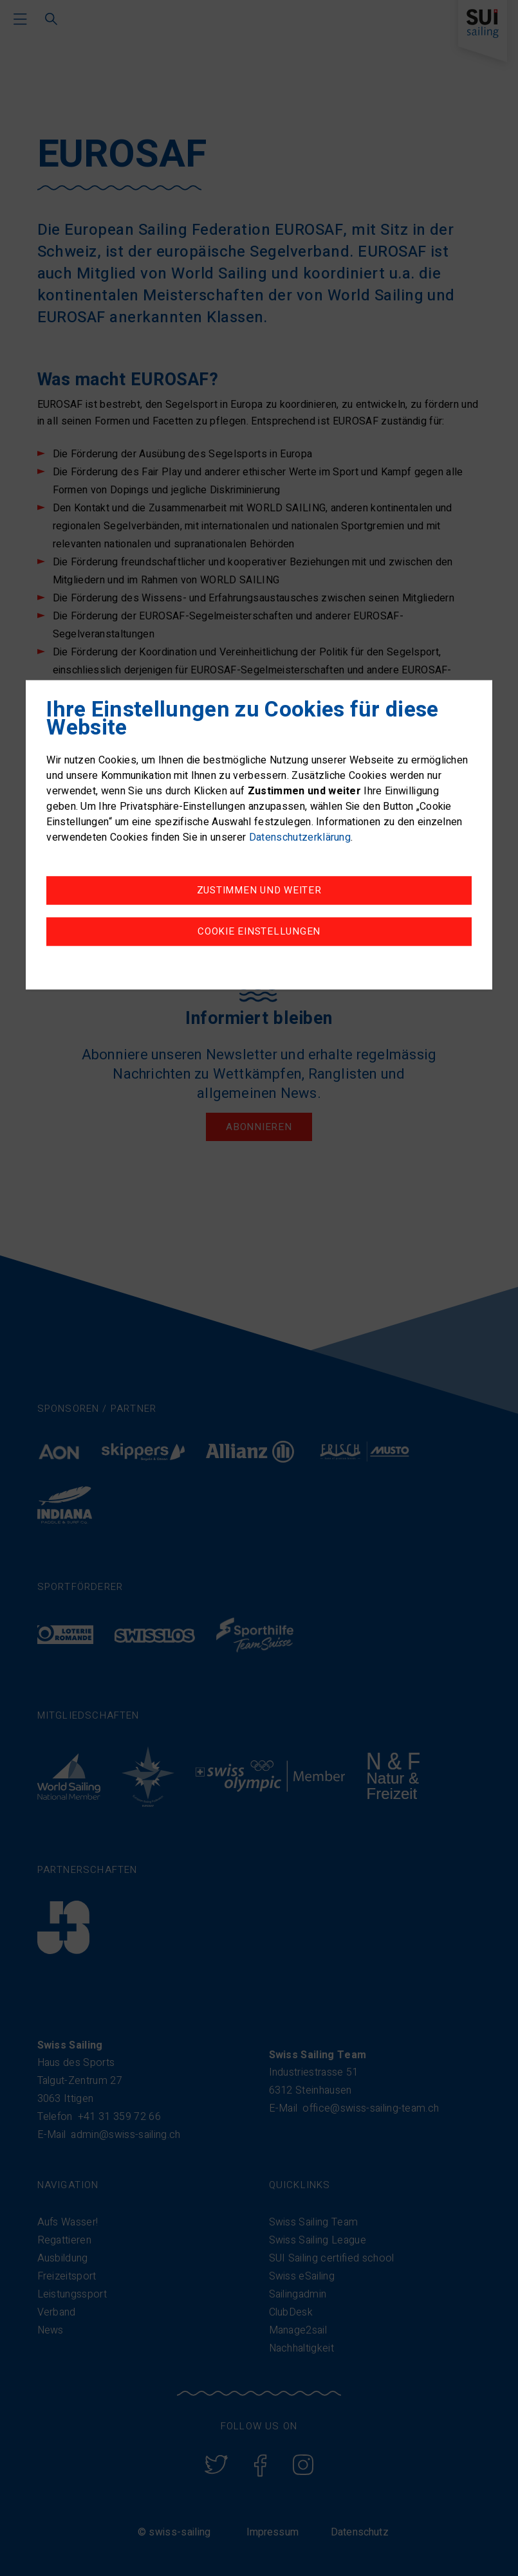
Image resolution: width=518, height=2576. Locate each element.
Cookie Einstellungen (259, 932)
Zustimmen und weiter (259, 891)
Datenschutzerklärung (300, 838)
